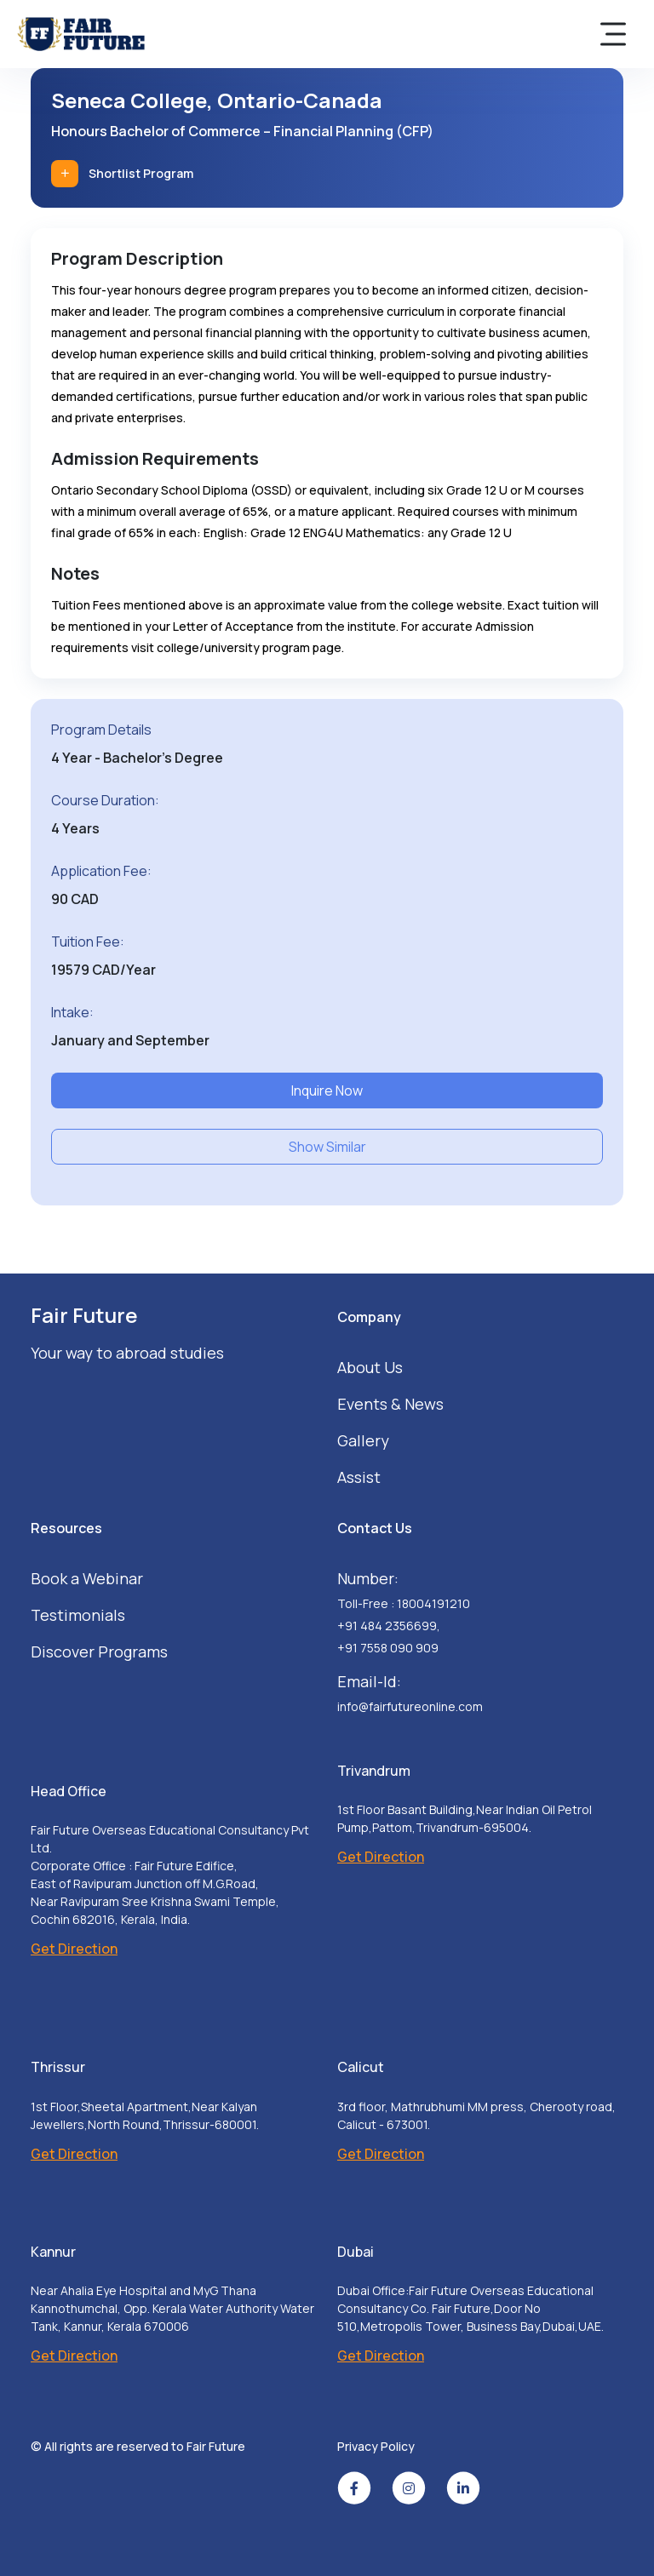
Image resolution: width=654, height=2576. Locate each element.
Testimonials (78, 1615)
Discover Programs (99, 1651)
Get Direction (74, 1949)
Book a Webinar (87, 1578)
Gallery (363, 1440)
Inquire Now (327, 1090)
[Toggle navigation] (613, 34)
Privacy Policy (376, 2446)
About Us (370, 1367)
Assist (359, 1477)
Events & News (390, 1404)
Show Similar (327, 1146)
